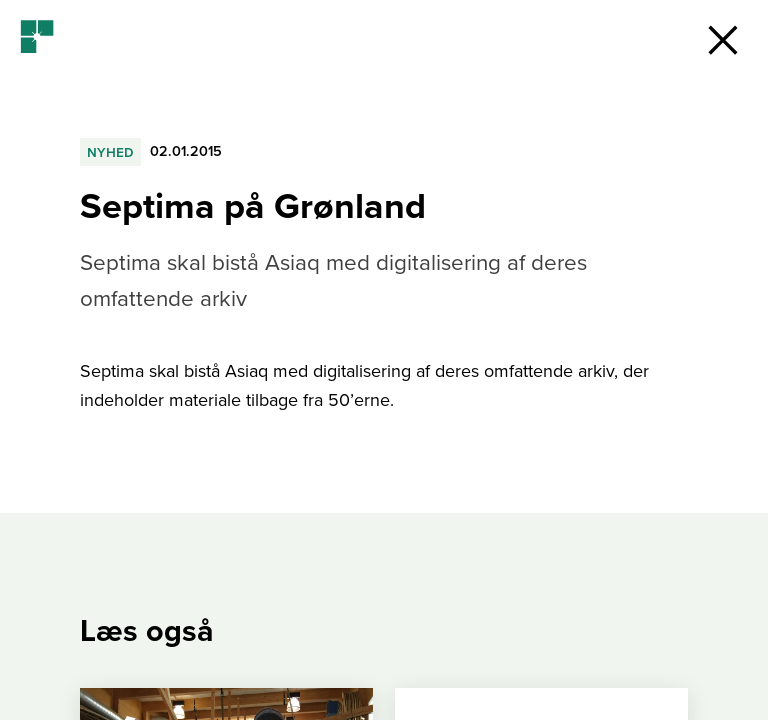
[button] (723, 40)
